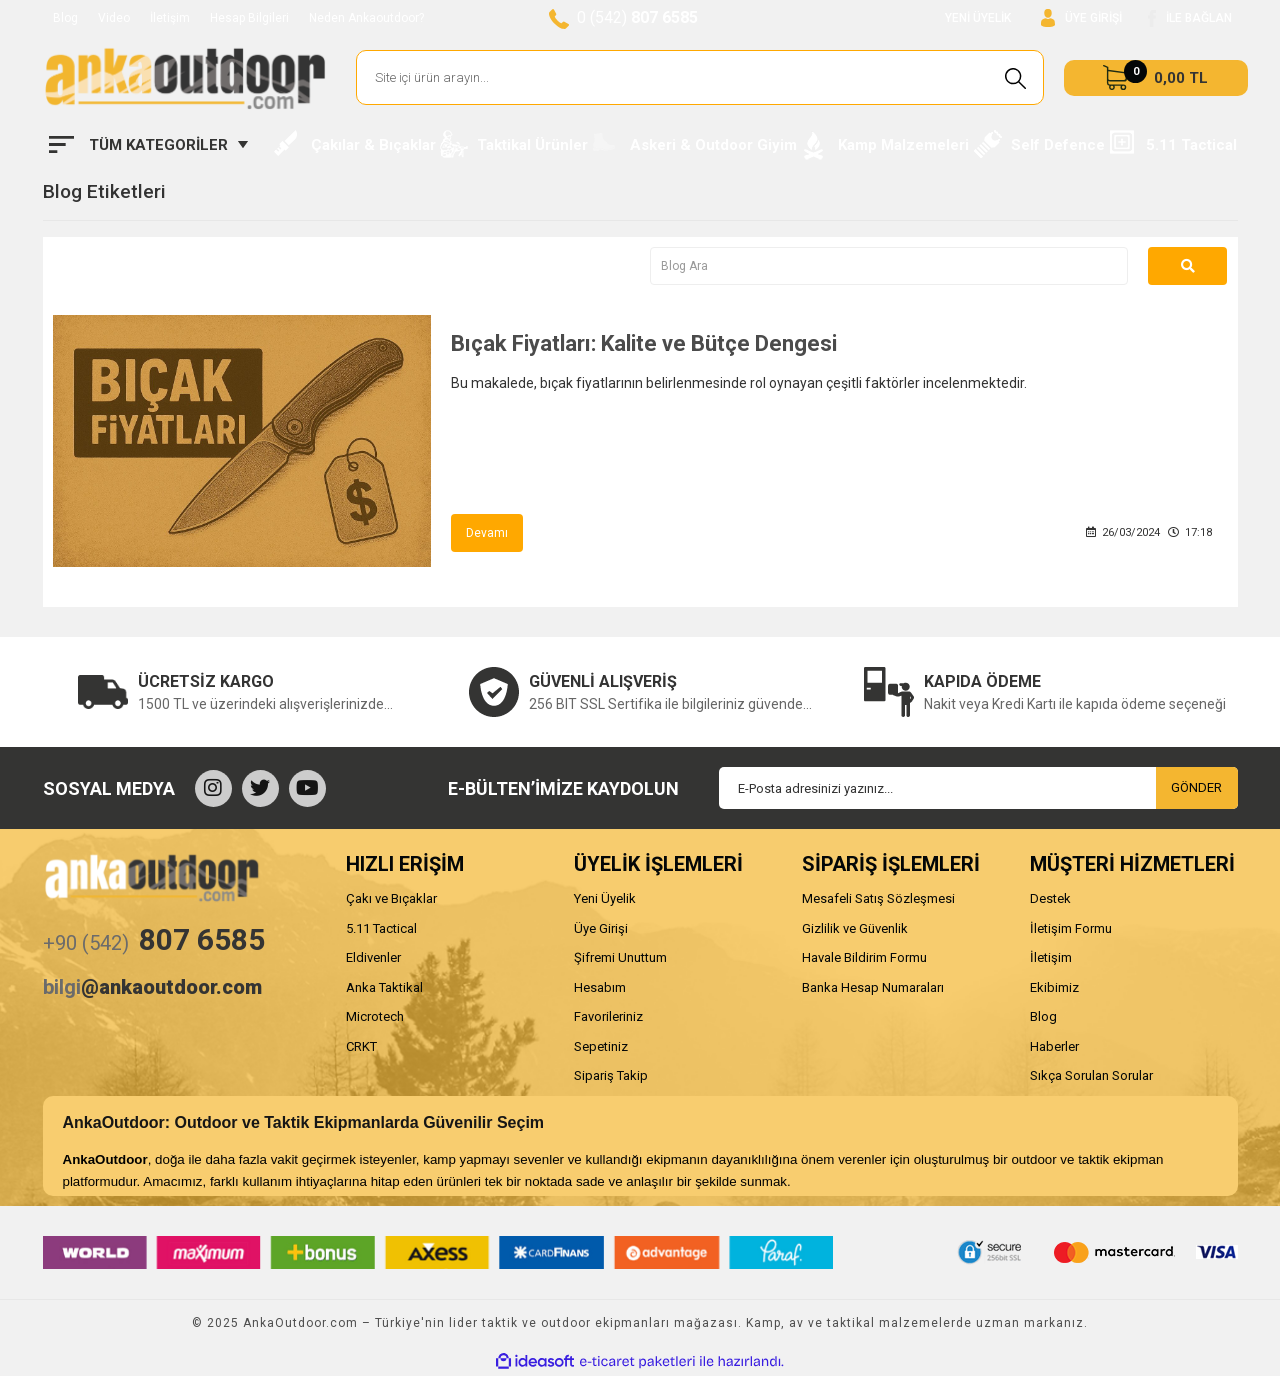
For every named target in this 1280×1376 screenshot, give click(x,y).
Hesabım (600, 987)
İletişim (170, 18)
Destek (1050, 898)
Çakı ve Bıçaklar (391, 898)
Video (114, 18)
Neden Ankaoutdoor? (366, 18)
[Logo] (185, 78)
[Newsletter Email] (978, 788)
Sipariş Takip (611, 1075)
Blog (65, 18)
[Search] (700, 77)
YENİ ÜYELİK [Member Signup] (978, 18)
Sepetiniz (601, 1046)
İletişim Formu (1071, 928)
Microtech (375, 1016)
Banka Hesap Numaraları (873, 987)
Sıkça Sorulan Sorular (1091, 1075)
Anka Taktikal (384, 987)
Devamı (487, 533)
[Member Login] (1081, 18)
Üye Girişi (601, 928)
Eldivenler (373, 957)
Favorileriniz (608, 1016)
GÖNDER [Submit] (1196, 787)
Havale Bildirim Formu (864, 957)
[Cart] (1156, 78)
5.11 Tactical (381, 928)
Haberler (1054, 1046)
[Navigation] (148, 145)
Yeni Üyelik (605, 898)
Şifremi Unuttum (620, 957)
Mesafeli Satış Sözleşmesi (878, 898)
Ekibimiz (1054, 987)
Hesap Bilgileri (249, 18)
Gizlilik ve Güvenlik (855, 928)
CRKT (361, 1046)
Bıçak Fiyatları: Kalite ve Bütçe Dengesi (644, 343)
